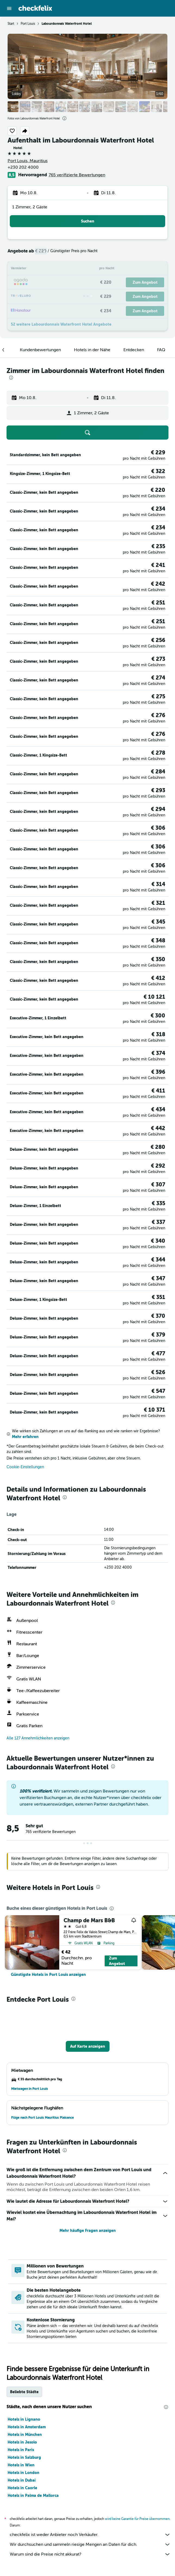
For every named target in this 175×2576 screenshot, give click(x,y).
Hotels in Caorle (22, 2488)
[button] (9, 8)
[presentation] (64, 118)
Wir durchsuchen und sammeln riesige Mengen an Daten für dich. (90, 2544)
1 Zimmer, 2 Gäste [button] (29, 207)
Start (11, 24)
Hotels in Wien (21, 2465)
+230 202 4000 (23, 167)
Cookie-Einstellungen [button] (25, 1467)
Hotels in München (25, 2434)
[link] (48, 1974)
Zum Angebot (117, 1961)
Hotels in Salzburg (24, 2457)
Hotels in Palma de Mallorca (33, 2495)
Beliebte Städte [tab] (24, 2392)
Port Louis (28, 24)
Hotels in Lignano (24, 2419)
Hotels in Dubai (22, 2480)
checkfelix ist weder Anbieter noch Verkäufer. (90, 2534)
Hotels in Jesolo (22, 2442)
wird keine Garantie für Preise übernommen (137, 2519)
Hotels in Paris (21, 2450)
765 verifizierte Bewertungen (77, 174)
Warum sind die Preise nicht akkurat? (90, 2554)
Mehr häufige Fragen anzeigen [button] (88, 2230)
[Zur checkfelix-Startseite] (35, 8)
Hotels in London (23, 2472)
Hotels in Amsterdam (27, 2427)
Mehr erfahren (25, 1436)
